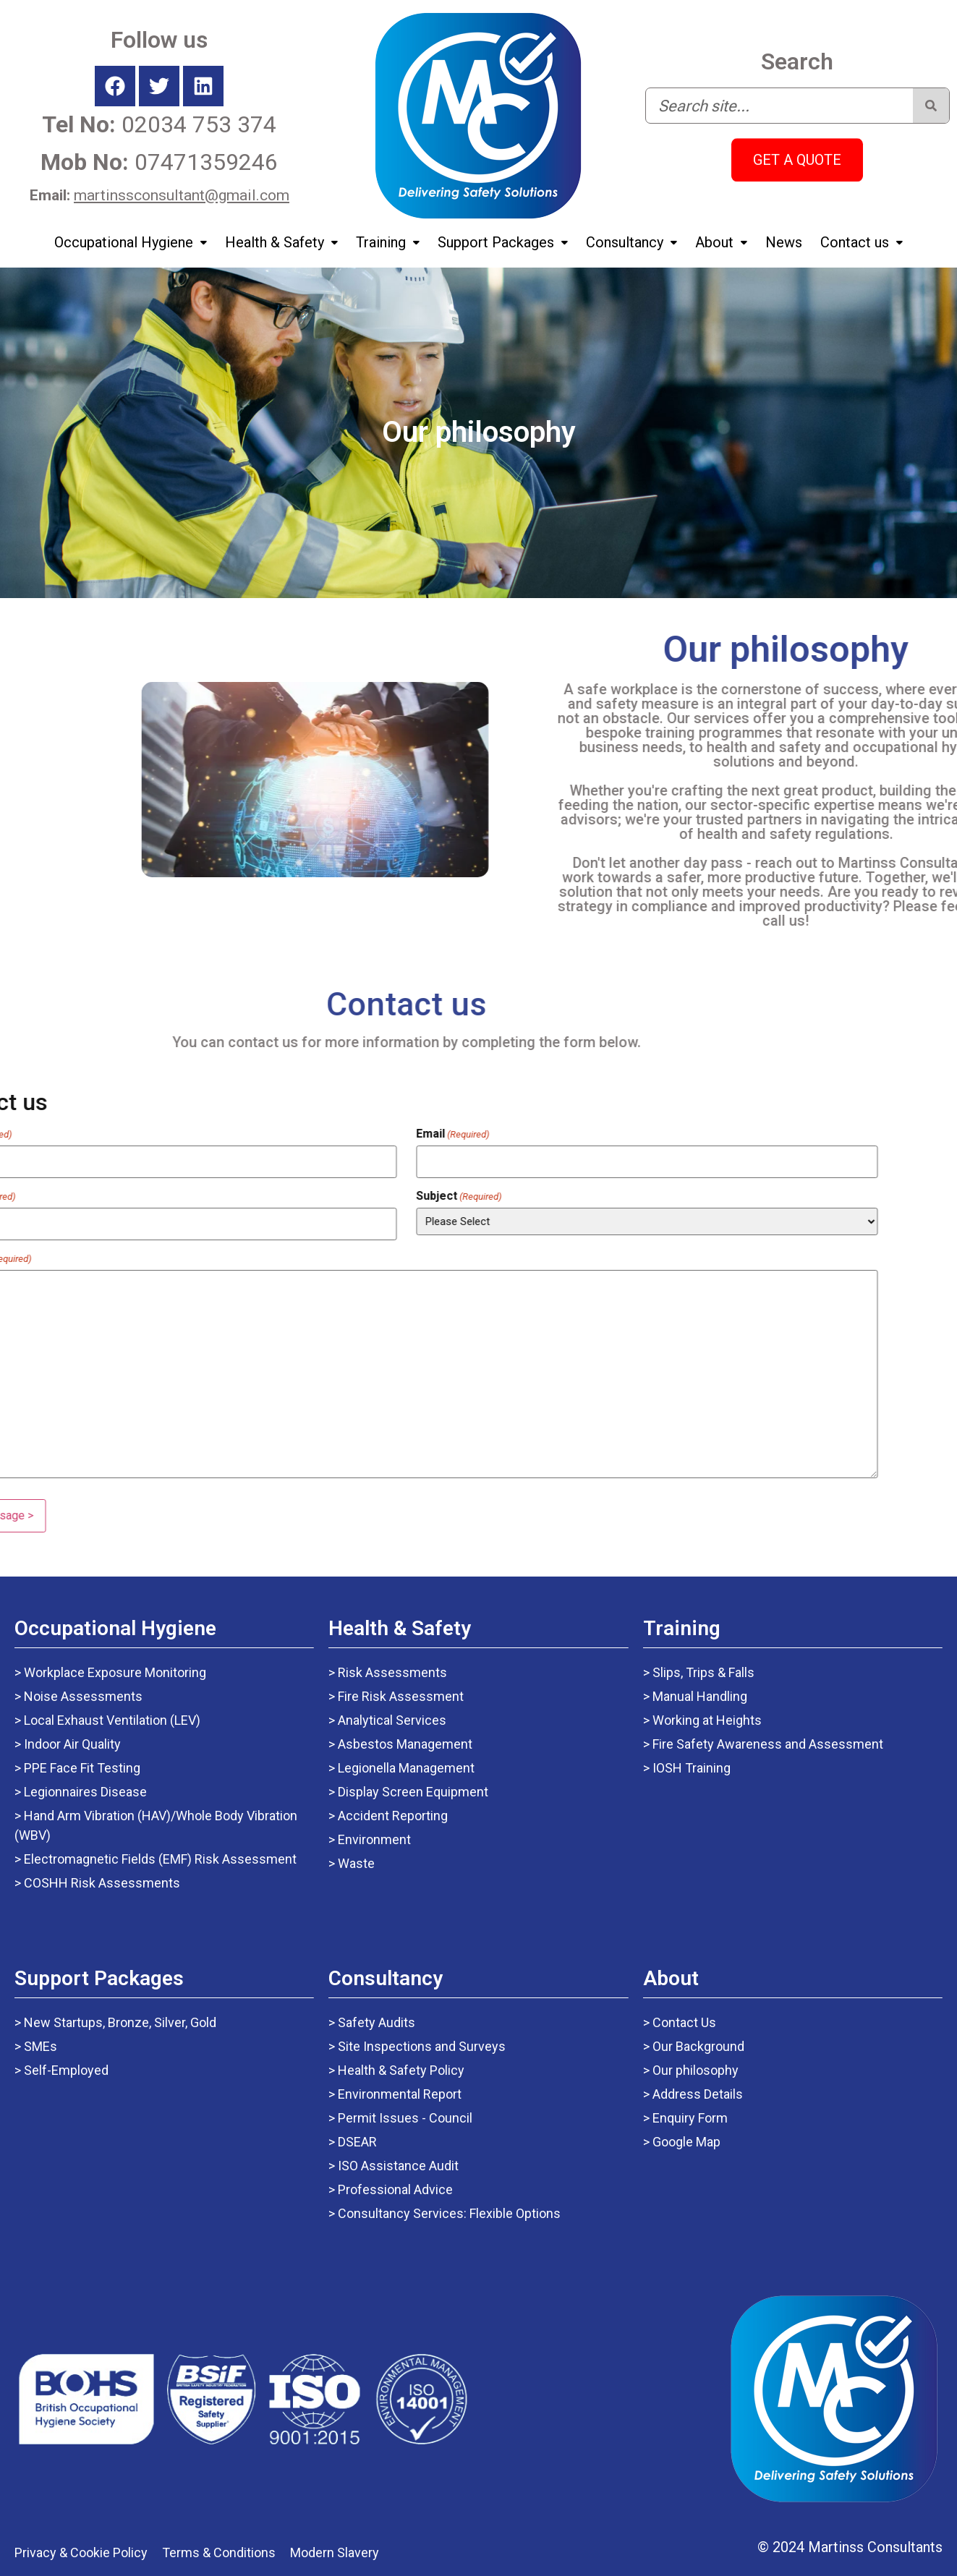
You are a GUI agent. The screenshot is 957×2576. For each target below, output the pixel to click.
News (783, 242)
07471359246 (159, 162)
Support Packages (503, 242)
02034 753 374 (159, 124)
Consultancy (631, 242)
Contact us (861, 242)
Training (388, 242)
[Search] (931, 105)
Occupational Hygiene (130, 242)
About (721, 242)
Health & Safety (281, 242)
